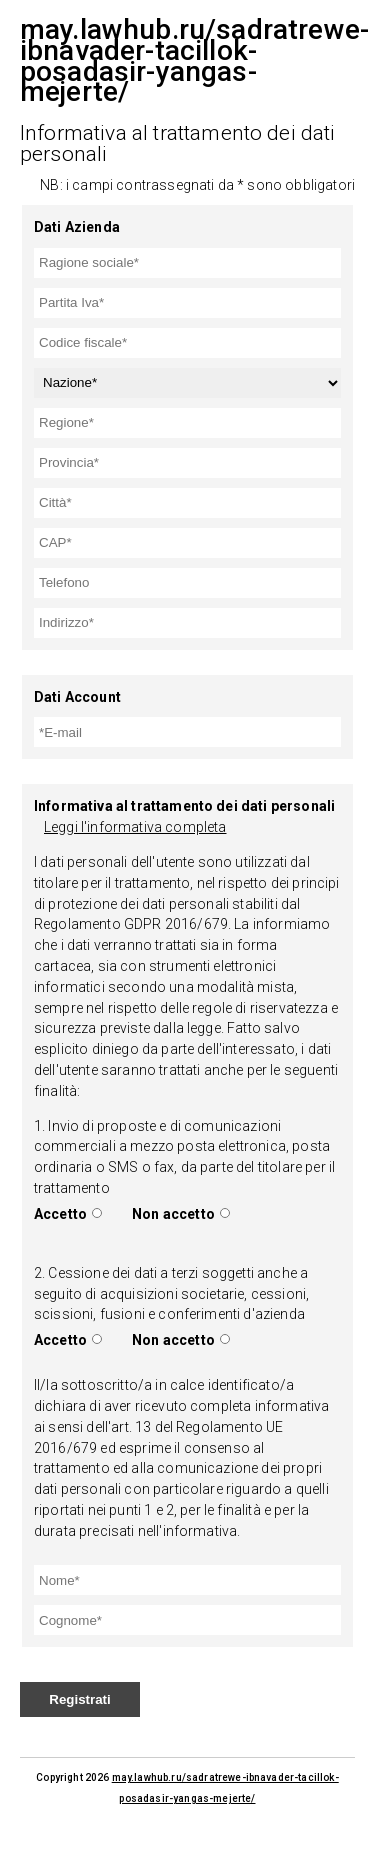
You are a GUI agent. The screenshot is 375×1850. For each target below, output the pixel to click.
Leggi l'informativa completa (135, 827)
